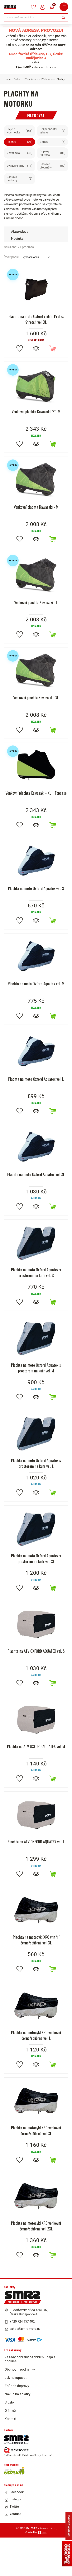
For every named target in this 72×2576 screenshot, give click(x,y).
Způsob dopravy (17, 2386)
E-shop (17, 79)
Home (7, 79)
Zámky (52, 142)
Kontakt (10, 2419)
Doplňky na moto (52, 153)
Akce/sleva (19, 232)
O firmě (10, 2410)
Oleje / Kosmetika (19, 130)
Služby (10, 2402)
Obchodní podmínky (20, 2369)
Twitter (15, 2506)
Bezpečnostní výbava (52, 130)
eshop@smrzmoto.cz (25, 2329)
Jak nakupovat (15, 2378)
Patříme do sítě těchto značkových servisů (28, 2452)
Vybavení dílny (19, 166)
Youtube (15, 2514)
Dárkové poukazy (19, 178)
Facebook (17, 2492)
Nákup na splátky (18, 2394)
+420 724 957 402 (22, 2321)
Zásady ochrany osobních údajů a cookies (30, 2359)
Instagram (17, 2499)
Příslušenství (31, 79)
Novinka (17, 238)
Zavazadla (19, 153)
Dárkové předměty (52, 165)
